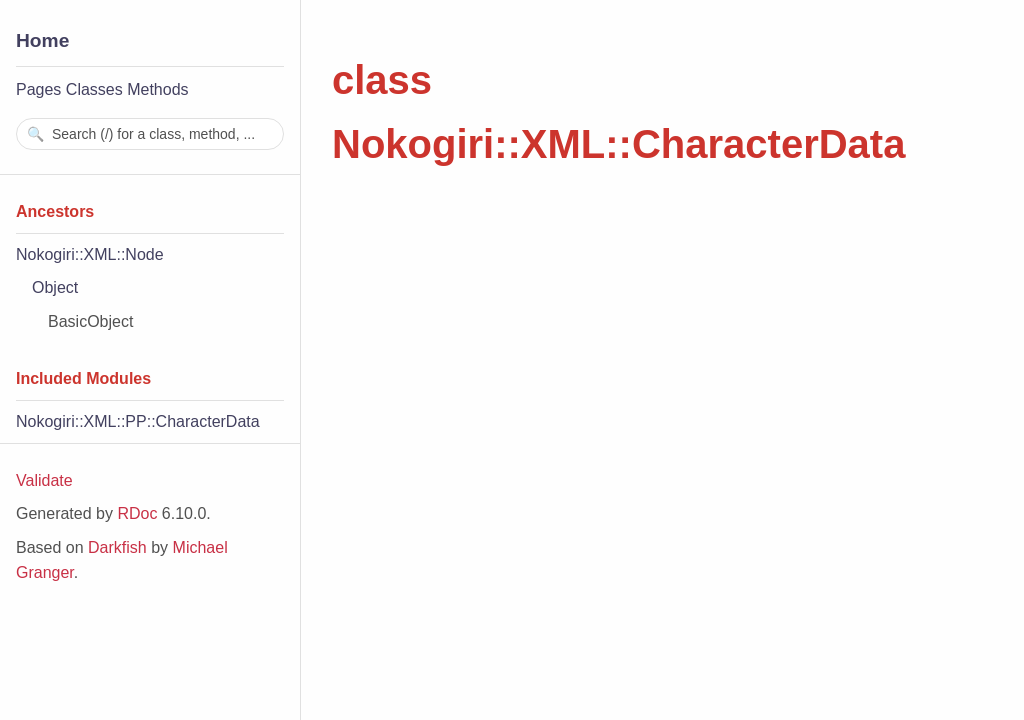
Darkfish (117, 547)
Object (55, 287)
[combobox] (150, 134)
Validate (44, 480)
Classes (94, 89)
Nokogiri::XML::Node (90, 254)
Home (42, 40)
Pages (38, 89)
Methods (157, 89)
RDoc (137, 513)
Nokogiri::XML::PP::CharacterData (138, 421)
